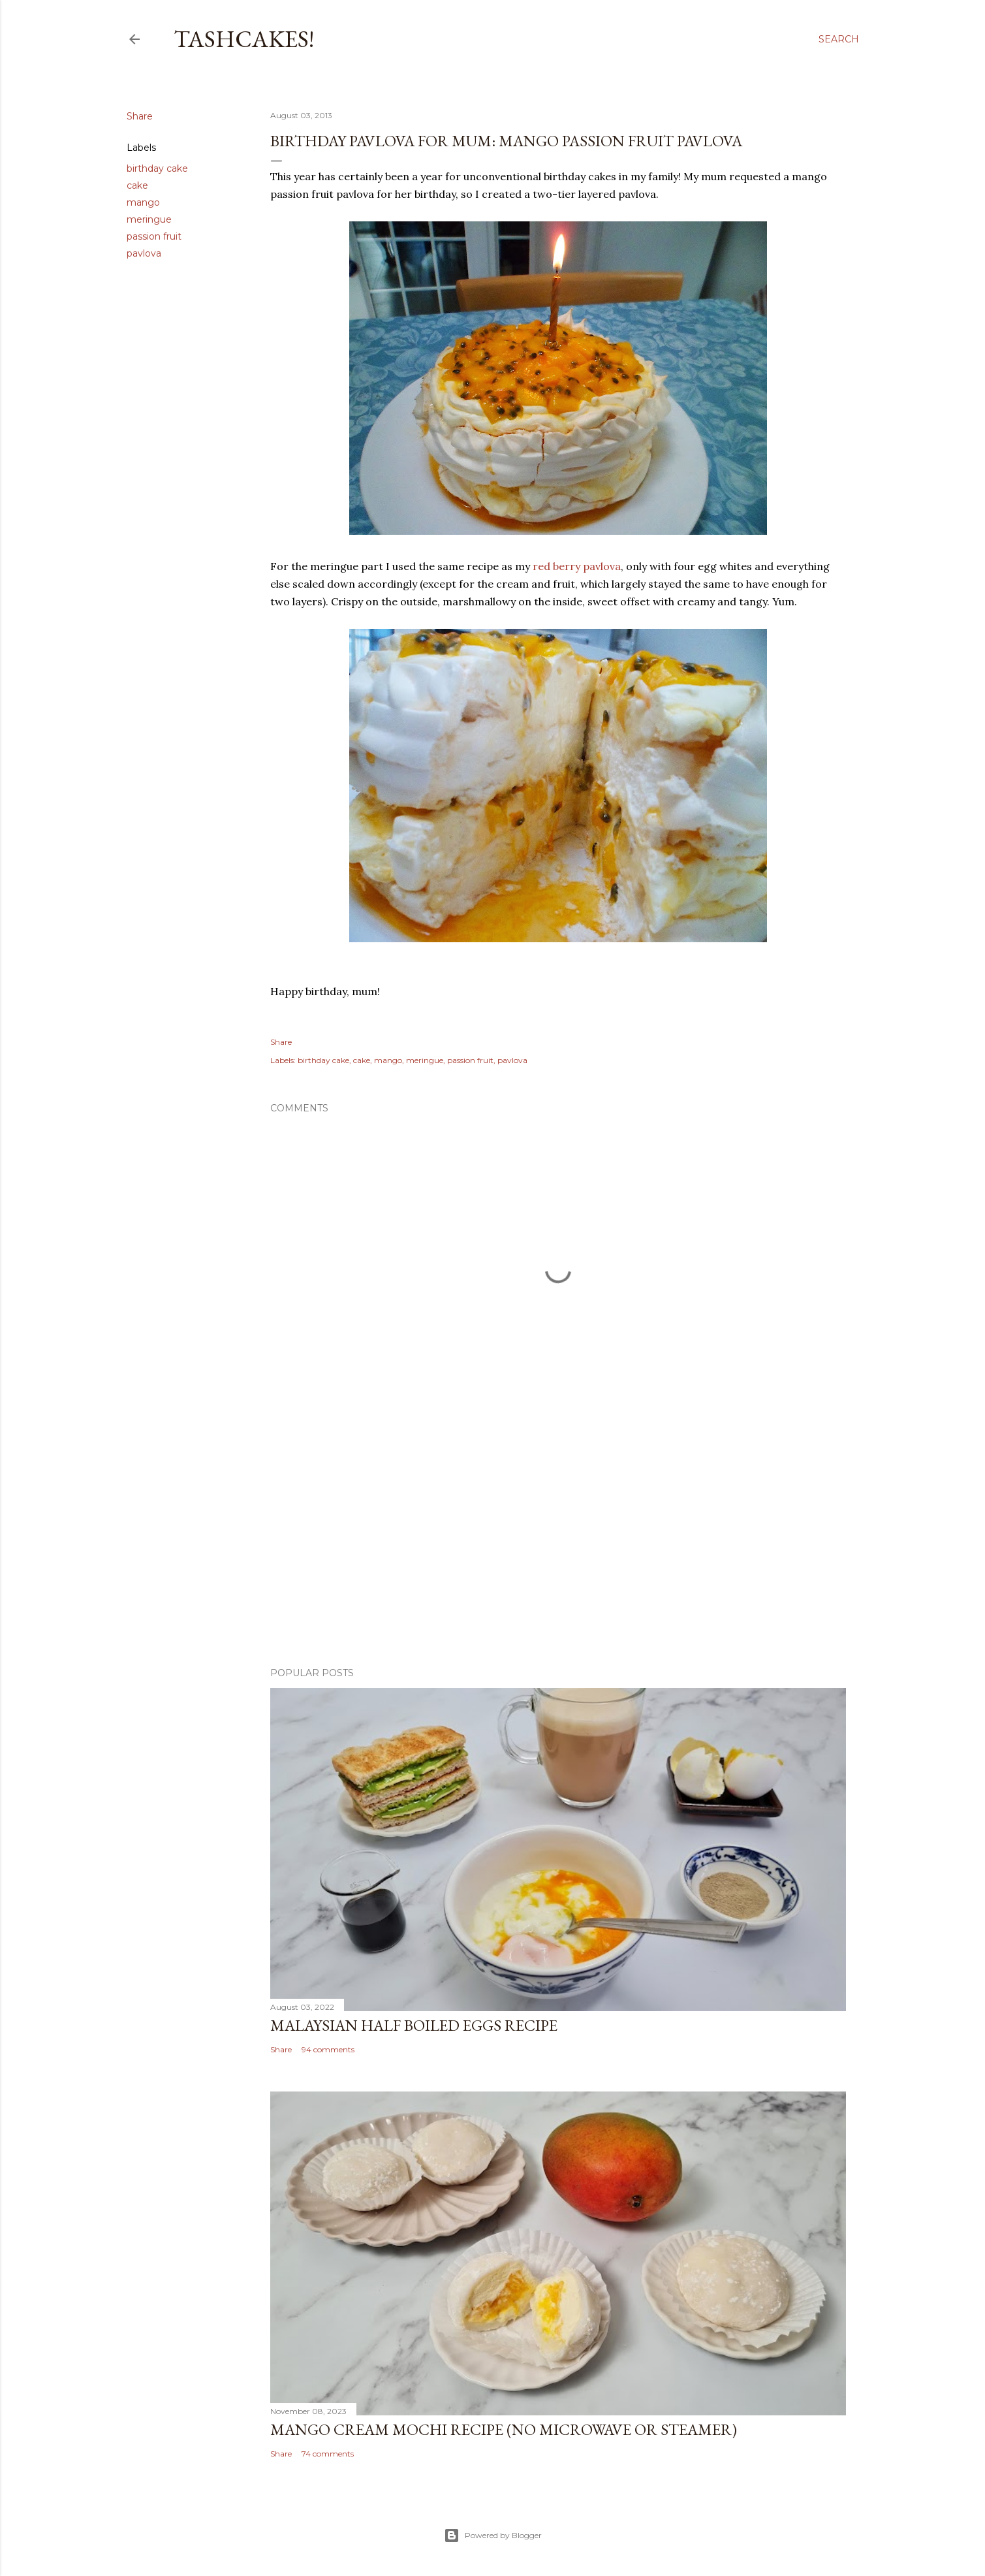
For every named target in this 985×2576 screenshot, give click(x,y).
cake (137, 185)
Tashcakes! (244, 39)
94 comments (328, 2049)
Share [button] (140, 116)
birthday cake (157, 168)
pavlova (144, 253)
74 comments (328, 2453)
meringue (149, 219)
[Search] (839, 39)
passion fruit (154, 236)
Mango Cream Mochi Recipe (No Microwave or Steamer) (503, 2429)
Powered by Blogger (493, 2535)
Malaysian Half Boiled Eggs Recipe (413, 2025)
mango (143, 202)
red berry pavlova (577, 566)
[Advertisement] (558, 1543)
